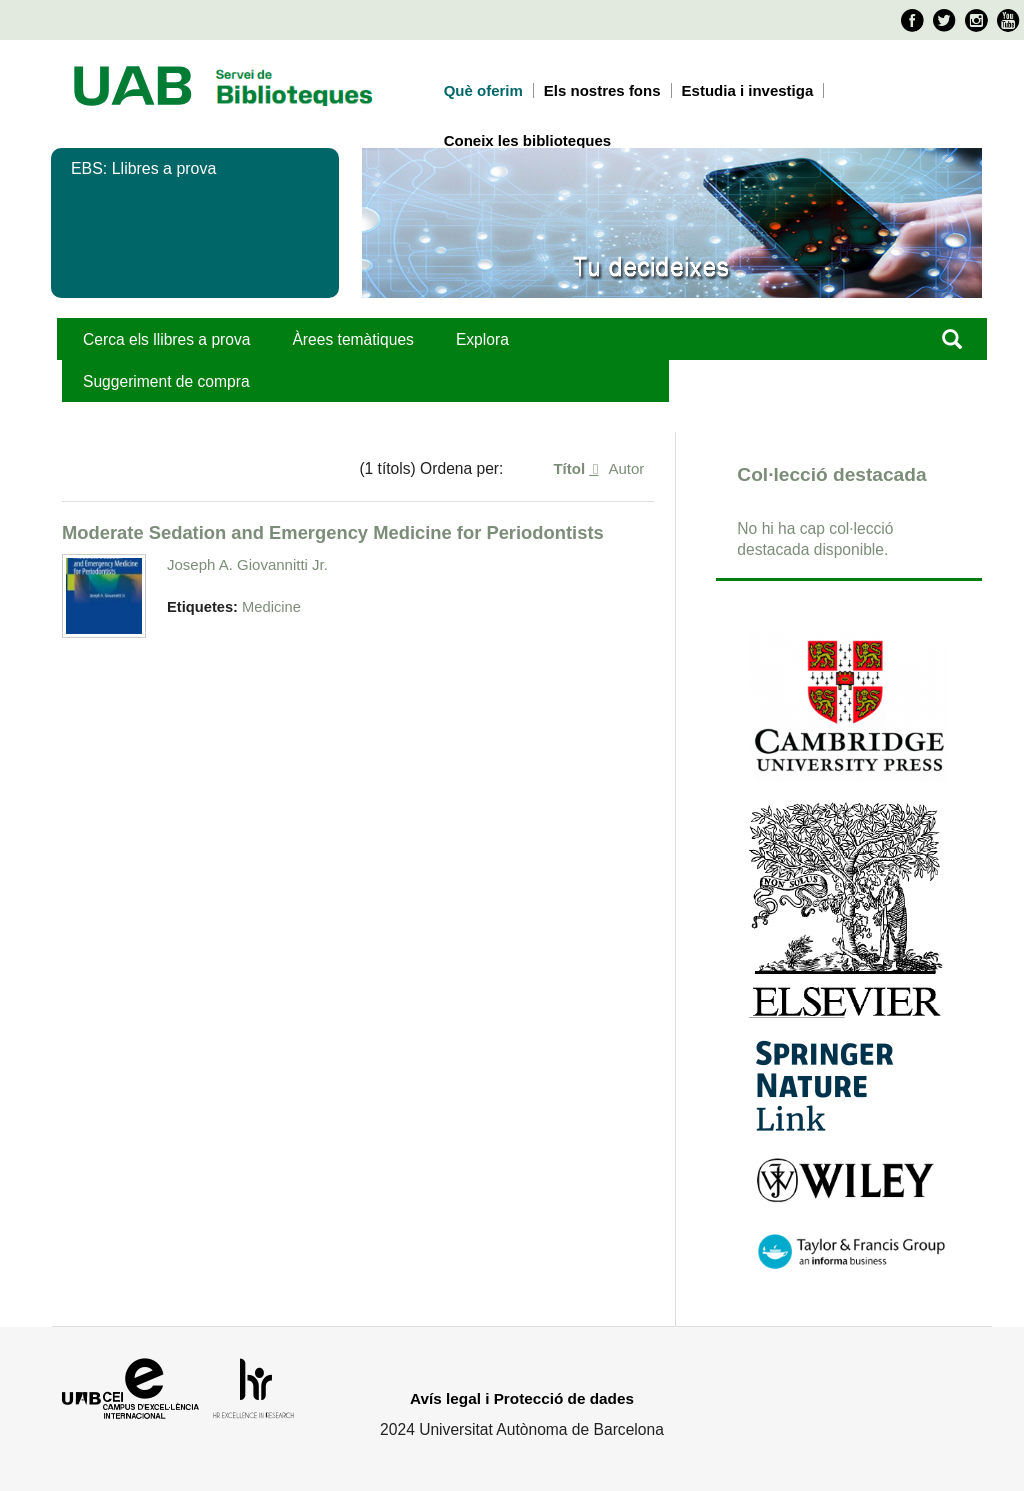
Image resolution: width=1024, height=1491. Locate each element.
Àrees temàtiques (352, 339)
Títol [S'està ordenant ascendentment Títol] (571, 468)
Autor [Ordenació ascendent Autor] (626, 468)
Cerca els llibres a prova (166, 339)
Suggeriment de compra (166, 381)
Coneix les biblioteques (528, 140)
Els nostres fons (602, 90)
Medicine (271, 607)
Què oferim (483, 90)
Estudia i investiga (748, 90)
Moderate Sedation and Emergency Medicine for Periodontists (333, 532)
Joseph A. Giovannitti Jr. (247, 564)
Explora (482, 339)
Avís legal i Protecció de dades (522, 1398)
